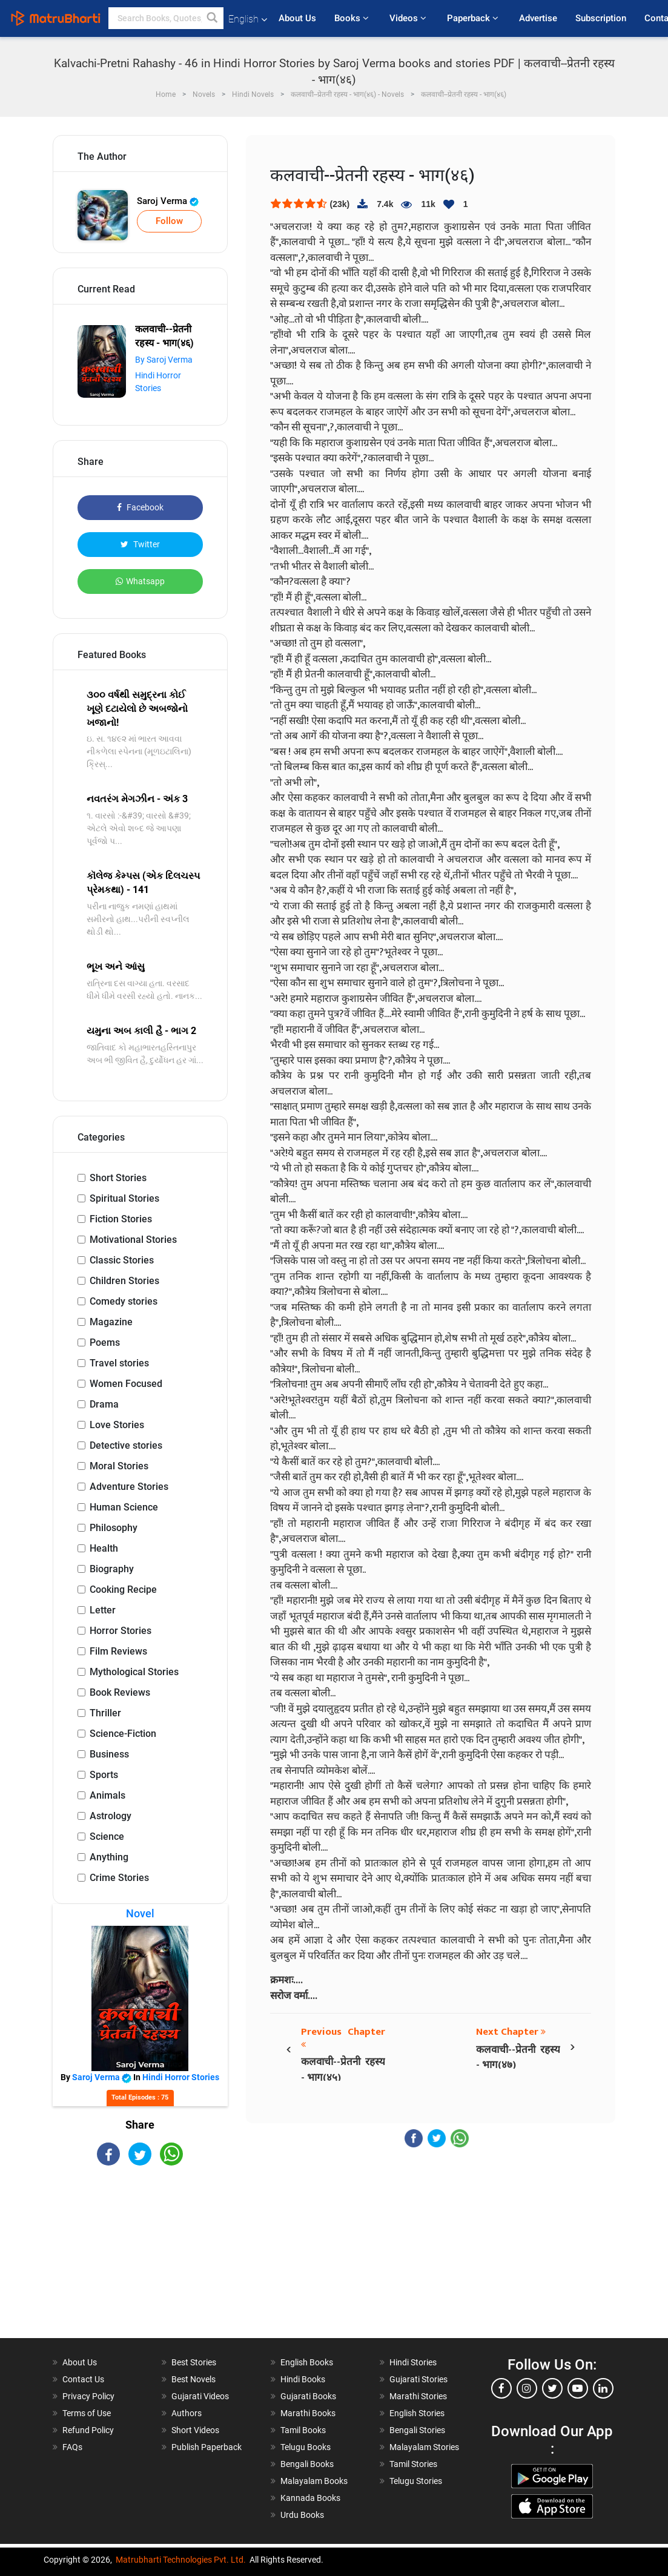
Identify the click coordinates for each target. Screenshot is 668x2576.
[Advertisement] (140, 2262)
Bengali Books (307, 2464)
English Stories (417, 2413)
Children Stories (124, 1280)
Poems (105, 1342)
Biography (112, 1569)
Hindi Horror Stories (180, 2077)
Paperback (474, 18)
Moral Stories (119, 1466)
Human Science (124, 1507)
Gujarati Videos (200, 2396)
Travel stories (119, 1363)
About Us (297, 18)
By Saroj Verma (164, 359)
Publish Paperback (206, 2447)
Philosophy (113, 1527)
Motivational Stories (133, 1239)
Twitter (140, 544)
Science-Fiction (123, 1733)
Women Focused (126, 1383)
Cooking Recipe (123, 1589)
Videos (409, 18)
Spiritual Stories (124, 1198)
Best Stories (193, 2362)
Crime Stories (119, 1877)
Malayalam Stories (424, 2447)
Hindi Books (302, 2379)
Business (109, 1754)
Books (352, 18)
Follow (169, 221)
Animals (107, 1795)
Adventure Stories (129, 1486)
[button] (212, 18)
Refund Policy (88, 2430)
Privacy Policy (88, 2396)
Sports (104, 1774)
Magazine (111, 1322)
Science (107, 1836)
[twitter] (552, 2388)
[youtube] (577, 2388)
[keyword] (165, 18)
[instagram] (527, 2388)
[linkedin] (603, 2388)
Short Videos (195, 2430)
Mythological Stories (134, 1672)
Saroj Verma (168, 201)
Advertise (538, 18)
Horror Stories (120, 1630)
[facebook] (501, 2388)
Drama (104, 1404)
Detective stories (126, 1445)
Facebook (140, 507)
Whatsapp (140, 581)
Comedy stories (123, 1301)
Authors (186, 2413)
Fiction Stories (121, 1219)
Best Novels (193, 2379)
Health (104, 1548)
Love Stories (117, 1425)
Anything (109, 1857)
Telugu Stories (415, 2481)
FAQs (72, 2447)
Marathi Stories (418, 2396)
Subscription (600, 18)
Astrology (110, 1816)
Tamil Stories (413, 2464)
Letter (103, 1610)
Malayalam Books (314, 2481)
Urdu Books (302, 2515)
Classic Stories (122, 1260)
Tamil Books (303, 2430)
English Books (306, 2362)
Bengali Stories (417, 2430)
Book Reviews (120, 1692)
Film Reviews (118, 1651)
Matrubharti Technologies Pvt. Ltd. (181, 2559)
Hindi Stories (413, 2362)
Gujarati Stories (418, 2379)
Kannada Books (310, 2498)
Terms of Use (86, 2413)
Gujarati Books (308, 2396)
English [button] (247, 19)
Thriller (105, 1713)
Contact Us (83, 2379)
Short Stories (118, 1178)
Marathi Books (308, 2413)
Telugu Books (305, 2447)
